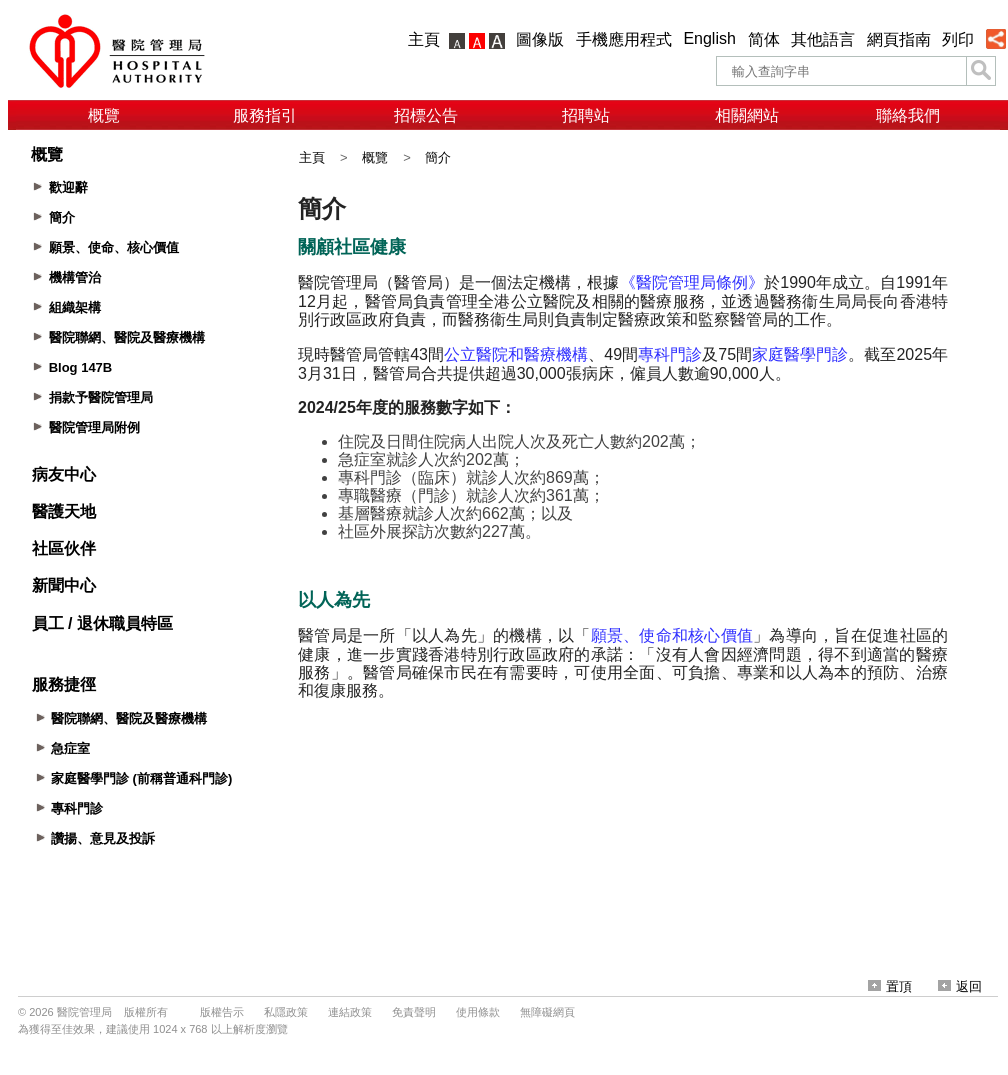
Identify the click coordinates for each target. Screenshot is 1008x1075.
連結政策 (350, 1012)
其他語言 (823, 39)
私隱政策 (286, 1012)
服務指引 (265, 115)
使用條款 (478, 1012)
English (709, 38)
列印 (958, 39)
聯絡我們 (908, 115)
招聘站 (586, 115)
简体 (764, 39)
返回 (960, 986)
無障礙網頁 (547, 1012)
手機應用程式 (624, 39)
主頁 (424, 39)
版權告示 (222, 1012)
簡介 (438, 157)
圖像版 (540, 39)
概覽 (104, 115)
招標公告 (426, 115)
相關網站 (747, 115)
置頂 (890, 986)
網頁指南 (899, 39)
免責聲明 (414, 1012)
